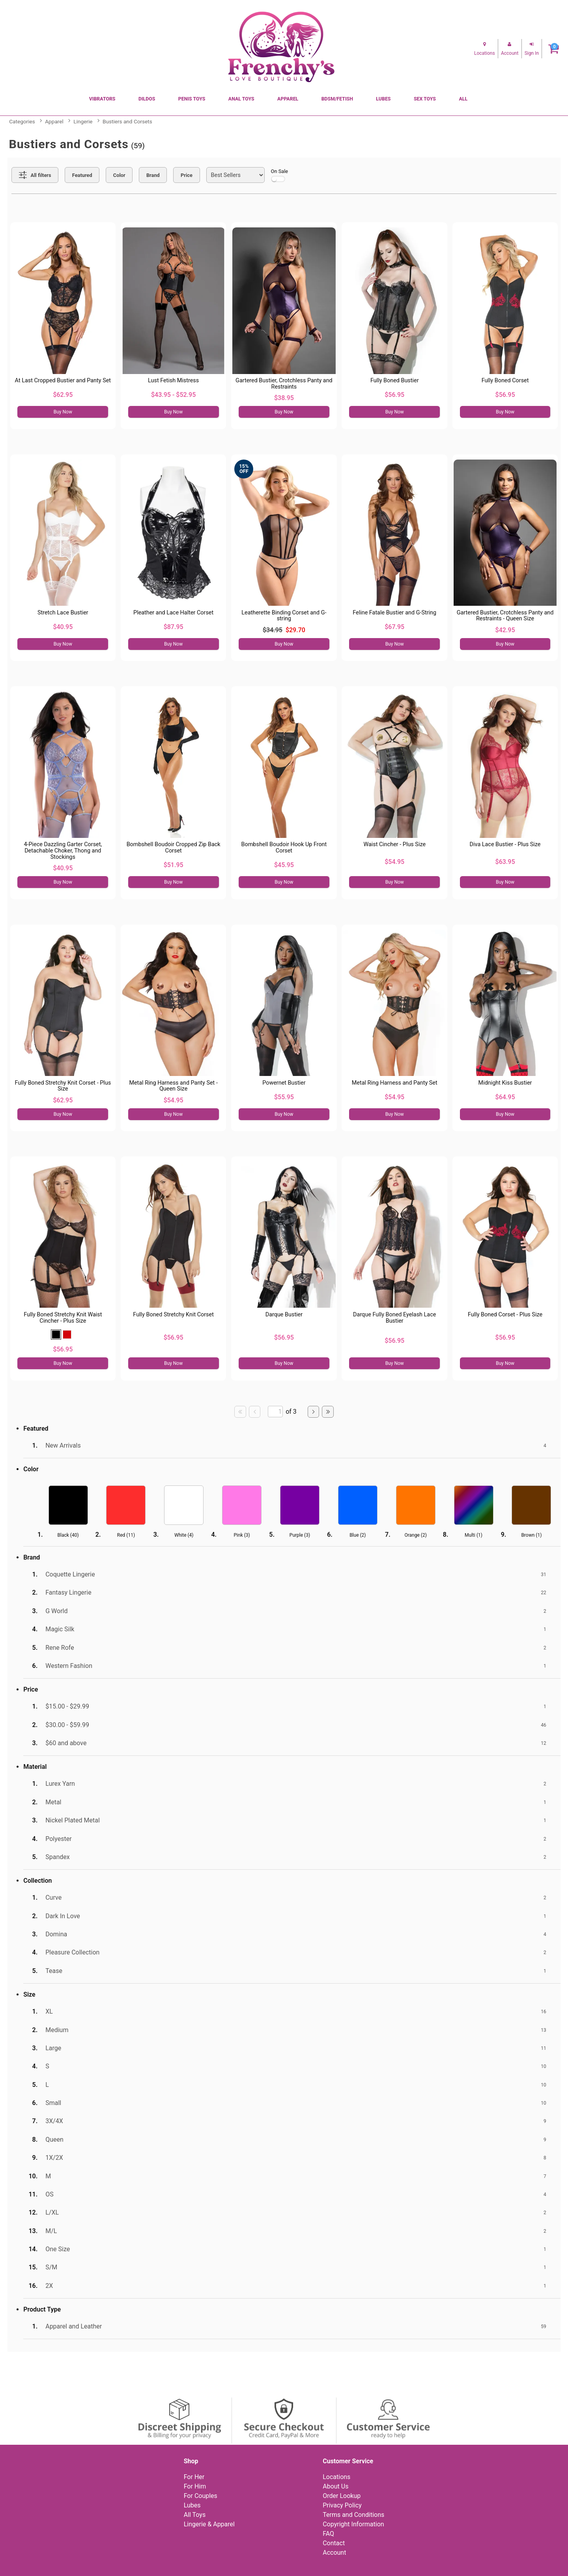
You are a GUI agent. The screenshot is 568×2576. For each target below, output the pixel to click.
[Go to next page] (314, 1412)
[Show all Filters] (34, 175)
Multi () (473, 1535)
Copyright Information (353, 2524)
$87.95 (173, 627)
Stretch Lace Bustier (62, 612)
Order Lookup (342, 2496)
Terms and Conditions (353, 2514)
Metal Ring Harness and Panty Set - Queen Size (173, 1086)
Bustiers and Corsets (127, 121)
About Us (335, 2486)
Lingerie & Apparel (209, 2524)
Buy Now (63, 412)
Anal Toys (241, 99)
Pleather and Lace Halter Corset (173, 612)
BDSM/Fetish (337, 99)
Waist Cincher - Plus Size (394, 844)
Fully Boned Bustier (394, 380)
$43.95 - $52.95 (173, 394)
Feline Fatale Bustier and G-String (394, 612)
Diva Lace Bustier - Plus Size (505, 844)
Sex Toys (425, 99)
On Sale (279, 175)
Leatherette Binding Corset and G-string (283, 615)
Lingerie (82, 121)
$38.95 (284, 398)
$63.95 (505, 861)
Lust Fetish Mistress (173, 380)
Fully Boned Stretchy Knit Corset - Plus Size (63, 1086)
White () (183, 1535)
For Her (194, 2477)
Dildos (146, 99)
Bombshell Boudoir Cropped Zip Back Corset (173, 847)
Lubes (383, 99)
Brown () (531, 1535)
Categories (22, 121)
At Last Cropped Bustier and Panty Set (63, 380)
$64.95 (505, 1097)
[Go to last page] (328, 1412)
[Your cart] (553, 49)
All (463, 99)
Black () (68, 1535)
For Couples (200, 2496)
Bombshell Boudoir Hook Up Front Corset (284, 847)
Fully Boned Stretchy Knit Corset (173, 1314)
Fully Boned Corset (505, 380)
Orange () (415, 1535)
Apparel (287, 99)
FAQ (328, 2533)
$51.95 (173, 865)
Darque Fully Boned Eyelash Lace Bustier (394, 1317)
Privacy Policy (342, 2505)
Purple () (300, 1535)
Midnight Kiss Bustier (505, 1083)
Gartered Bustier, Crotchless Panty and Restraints (284, 383)
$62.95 (63, 394)
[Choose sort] (235, 175)
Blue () (357, 1535)
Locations (336, 2477)
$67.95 (394, 627)
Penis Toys (192, 99)
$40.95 (63, 627)
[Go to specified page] (275, 1411)
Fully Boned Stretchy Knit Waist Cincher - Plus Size (63, 1317)
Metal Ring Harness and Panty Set (394, 1083)
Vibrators (102, 99)
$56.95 (394, 394)
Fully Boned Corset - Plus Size (505, 1314)
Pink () (242, 1535)
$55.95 (284, 1097)
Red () (126, 1535)
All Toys (195, 2514)
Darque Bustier (284, 1314)
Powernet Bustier (283, 1083)
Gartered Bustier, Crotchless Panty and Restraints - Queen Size (505, 615)
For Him (195, 2486)
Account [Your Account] (334, 2552)
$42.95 (505, 630)
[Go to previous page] (255, 1412)
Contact (334, 2543)
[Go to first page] (240, 1412)
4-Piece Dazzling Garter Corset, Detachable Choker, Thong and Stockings (63, 850)
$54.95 (394, 861)
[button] (56, 1334)
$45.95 (284, 865)
